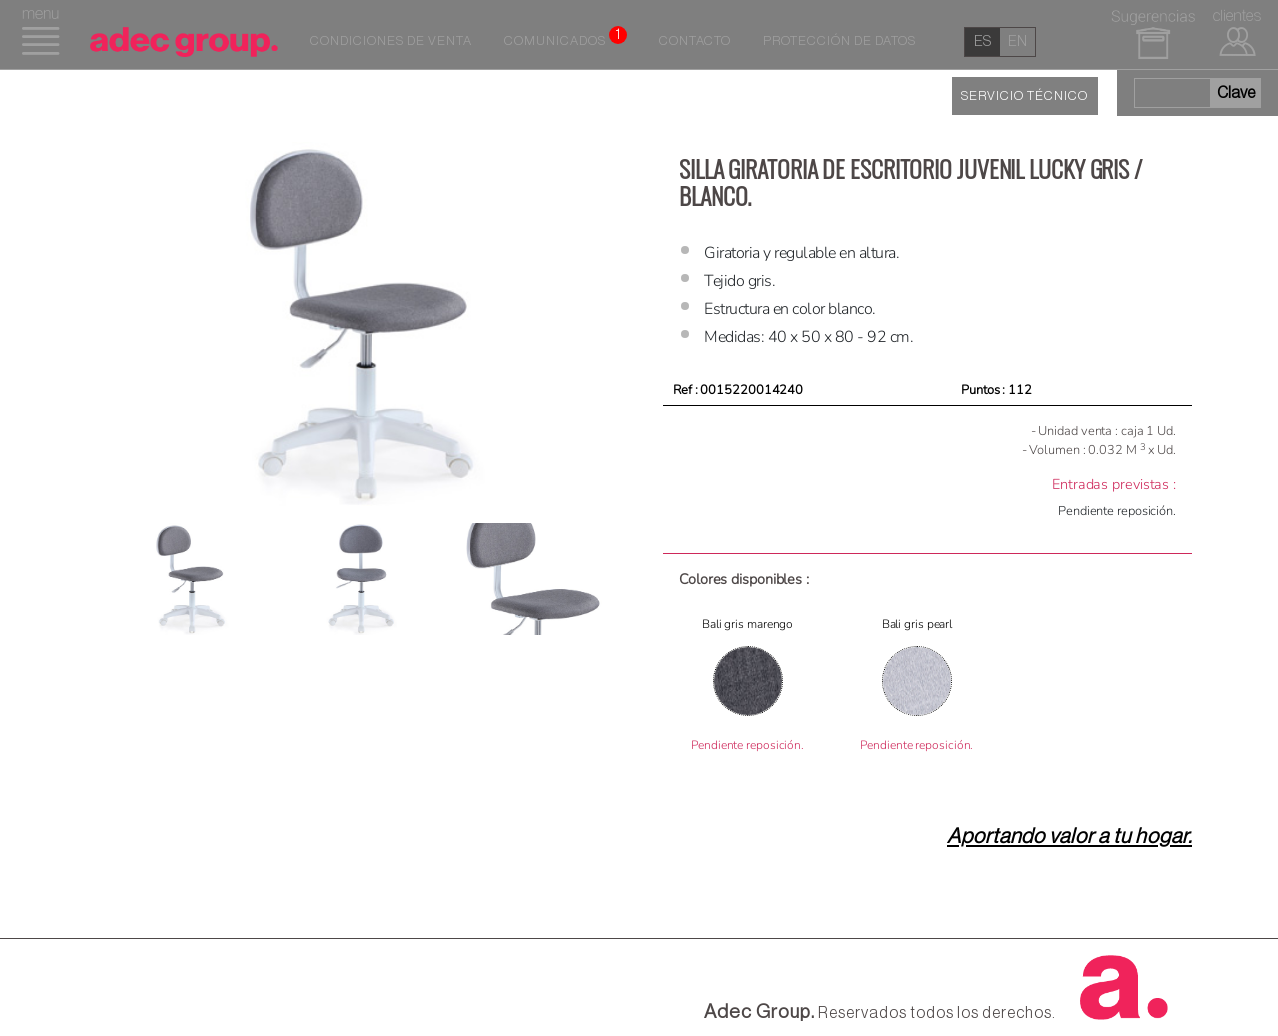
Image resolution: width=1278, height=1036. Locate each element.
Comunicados (565, 37)
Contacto (695, 41)
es (982, 41)
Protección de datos (839, 41)
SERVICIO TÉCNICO (1024, 96)
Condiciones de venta (391, 41)
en (1017, 41)
